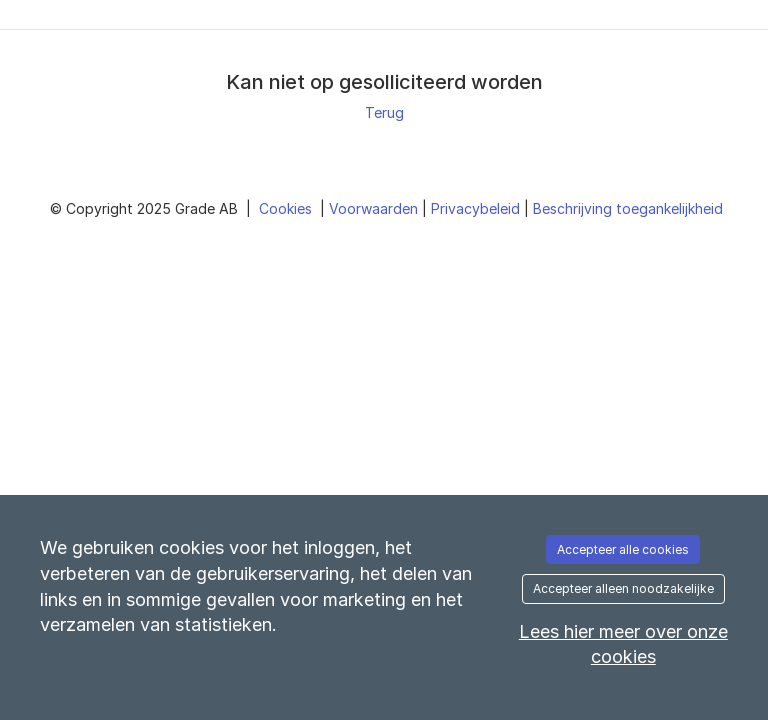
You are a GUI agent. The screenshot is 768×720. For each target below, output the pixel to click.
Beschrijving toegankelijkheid (628, 208)
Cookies (287, 208)
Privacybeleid (477, 208)
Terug (384, 112)
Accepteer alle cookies (623, 549)
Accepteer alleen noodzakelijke (623, 588)
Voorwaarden (375, 208)
